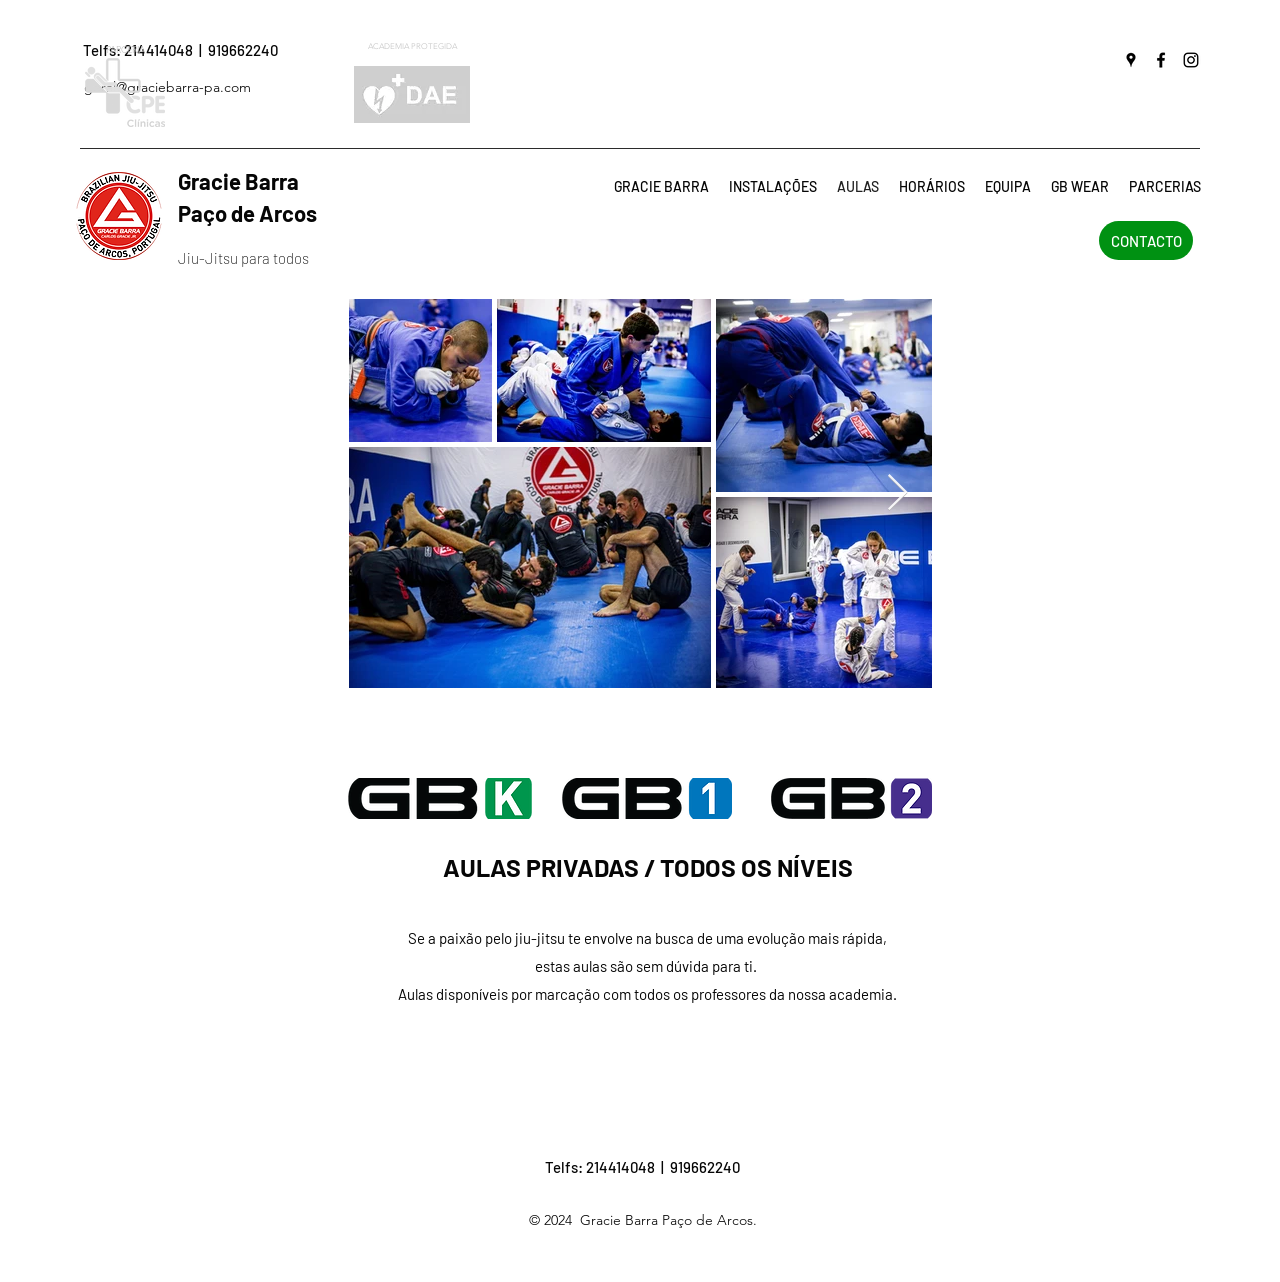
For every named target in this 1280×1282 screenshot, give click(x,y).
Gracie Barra (266, 181)
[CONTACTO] (1146, 240)
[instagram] (1191, 60)
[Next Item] (897, 493)
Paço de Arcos (247, 213)
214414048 (620, 1167)
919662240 (243, 50)
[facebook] (1161, 60)
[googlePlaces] (1131, 60)
